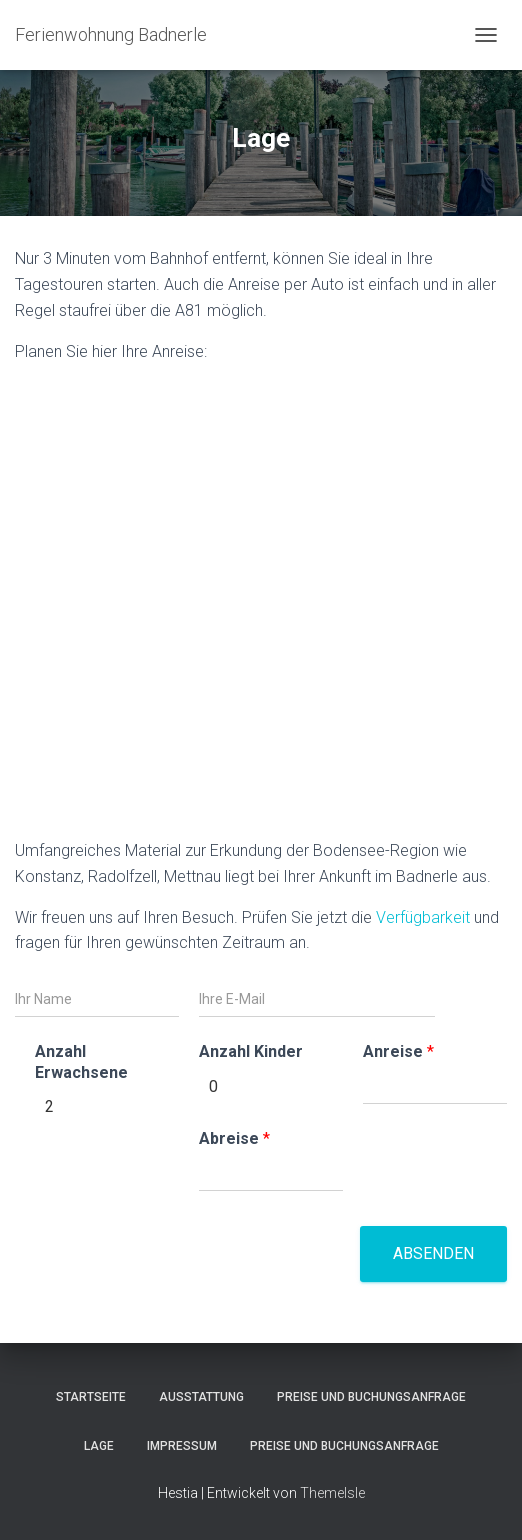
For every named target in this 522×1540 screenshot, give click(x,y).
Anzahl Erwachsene (81, 1062)
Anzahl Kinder (251, 1051)
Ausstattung (201, 1397)
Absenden (433, 1253)
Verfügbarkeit (423, 917)
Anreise (398, 1051)
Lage (99, 1446)
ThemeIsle (332, 1493)
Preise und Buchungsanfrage (371, 1397)
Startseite (91, 1397)
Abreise (234, 1138)
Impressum (182, 1446)
